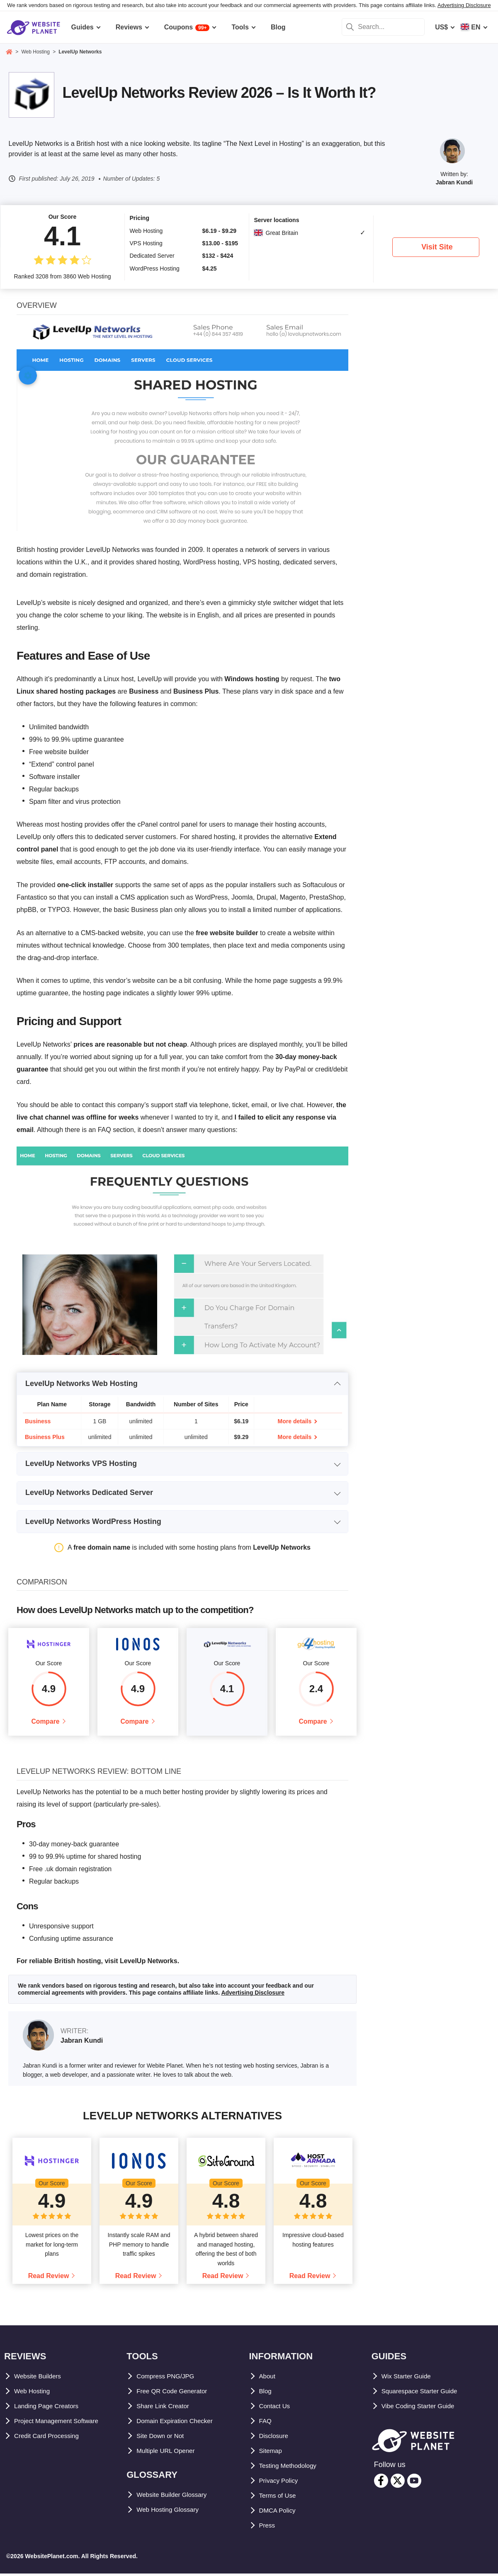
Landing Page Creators (50, 2408)
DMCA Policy (279, 2512)
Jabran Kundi (454, 182)
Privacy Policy (281, 2483)
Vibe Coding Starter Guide (422, 2408)
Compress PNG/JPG (168, 2378)
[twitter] (398, 2483)
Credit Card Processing (51, 2438)
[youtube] (414, 2483)
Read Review (48, 2278)
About (268, 2378)
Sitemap (272, 2453)
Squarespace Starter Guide (423, 2393)
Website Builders (41, 2378)
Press (268, 2527)
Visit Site (437, 247)
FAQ (266, 2423)
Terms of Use (280, 2497)
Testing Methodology (292, 2468)
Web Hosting (34, 2393)
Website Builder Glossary (176, 2497)
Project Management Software (61, 2423)
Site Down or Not (163, 2438)
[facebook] (381, 2483)
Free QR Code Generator (175, 2393)
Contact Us (276, 2408)
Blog (266, 2393)
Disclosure (276, 2438)
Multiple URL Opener (169, 2453)
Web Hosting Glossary (171, 2512)
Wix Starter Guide (409, 2378)
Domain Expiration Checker (179, 2423)
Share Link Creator (166, 2408)
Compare (45, 1722)
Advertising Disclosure (464, 5)
